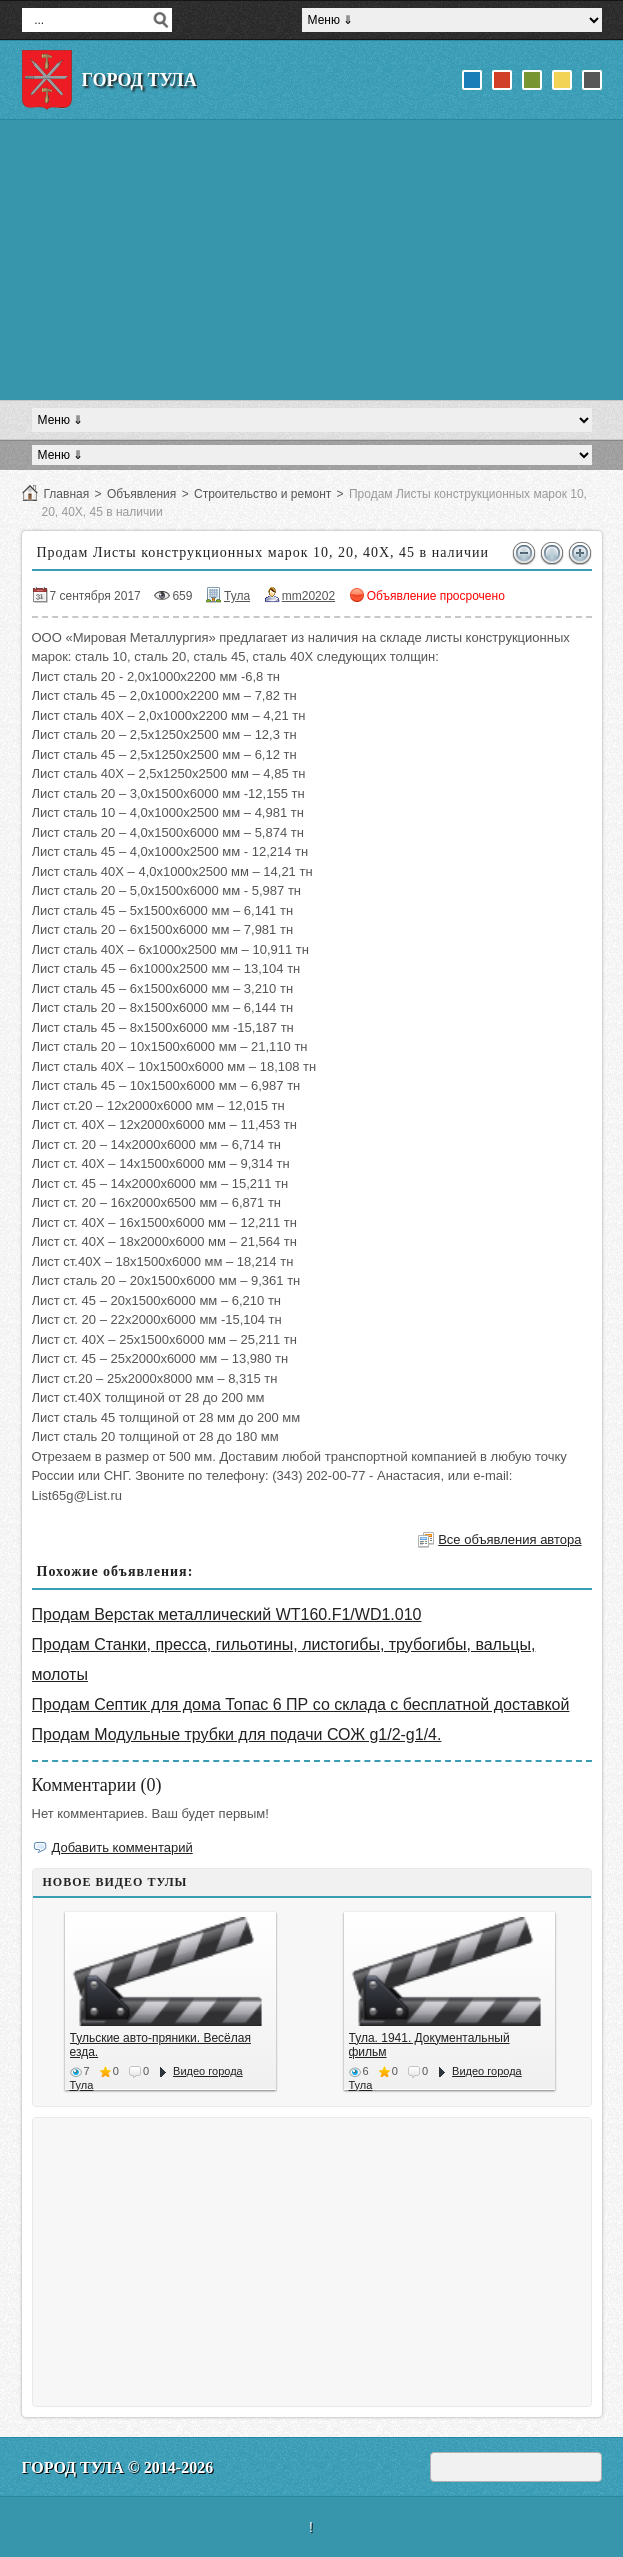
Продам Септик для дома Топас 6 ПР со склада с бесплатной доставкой (301, 1704)
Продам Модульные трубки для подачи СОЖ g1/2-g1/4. (237, 1734)
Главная (67, 494)
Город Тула (139, 80)
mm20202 (308, 596)
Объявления (141, 494)
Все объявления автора (509, 1539)
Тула (237, 596)
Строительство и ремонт (262, 494)
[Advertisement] (312, 260)
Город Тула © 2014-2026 (118, 2467)
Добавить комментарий (122, 1847)
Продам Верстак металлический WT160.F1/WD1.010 (227, 1614)
